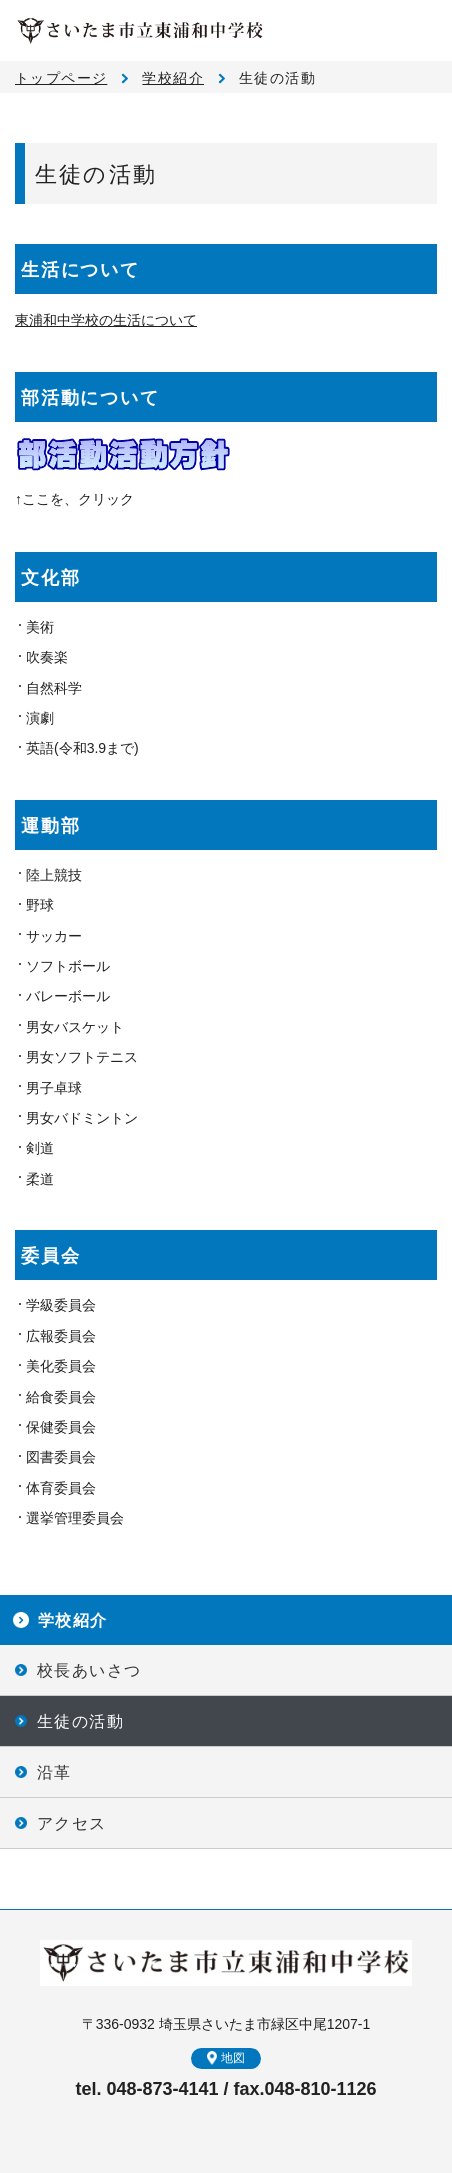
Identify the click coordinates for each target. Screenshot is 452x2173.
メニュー (422, 30)
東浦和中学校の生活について (106, 320)
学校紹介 (173, 78)
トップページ (61, 78)
